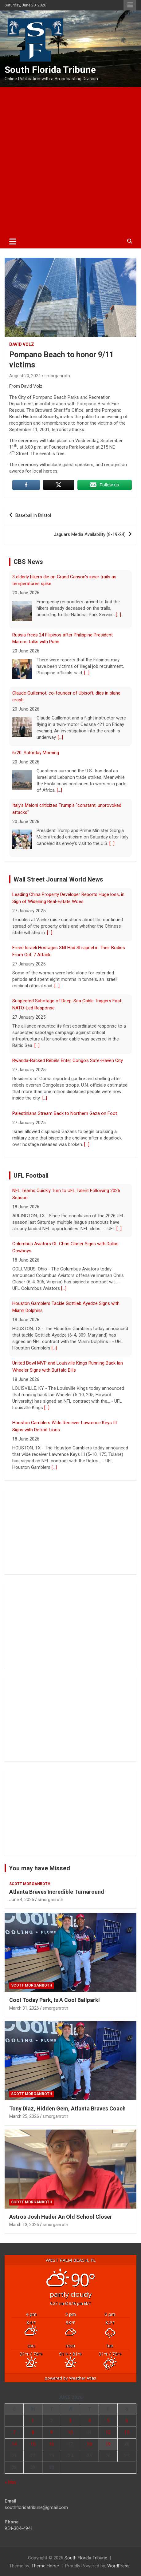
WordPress (118, 2566)
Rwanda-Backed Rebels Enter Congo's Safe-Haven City (67, 1060)
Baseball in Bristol (33, 515)
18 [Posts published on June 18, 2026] (89, 2444)
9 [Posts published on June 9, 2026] (51, 2432)
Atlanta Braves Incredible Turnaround (56, 1891)
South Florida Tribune (50, 69)
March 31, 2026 (24, 2008)
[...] (118, 614)
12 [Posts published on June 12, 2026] (108, 2432)
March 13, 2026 (24, 2224)
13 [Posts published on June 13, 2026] (126, 2432)
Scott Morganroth (29, 1884)
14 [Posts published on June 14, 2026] (14, 2444)
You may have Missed (39, 1868)
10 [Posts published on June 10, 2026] (70, 2432)
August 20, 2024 (25, 375)
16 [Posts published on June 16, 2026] (51, 2444)
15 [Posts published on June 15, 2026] (32, 2444)
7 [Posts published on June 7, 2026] (14, 2432)
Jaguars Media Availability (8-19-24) (90, 534)
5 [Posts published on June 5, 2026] (108, 2420)
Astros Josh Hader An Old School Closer (60, 2216)
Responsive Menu (129, 5)
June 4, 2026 (21, 1899)
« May (10, 2482)
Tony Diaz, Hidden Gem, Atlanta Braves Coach (67, 2108)
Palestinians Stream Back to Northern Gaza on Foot (64, 1113)
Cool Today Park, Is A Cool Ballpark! (54, 2000)
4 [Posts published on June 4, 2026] (89, 2420)
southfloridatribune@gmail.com (36, 2507)
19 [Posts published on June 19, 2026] (108, 2444)
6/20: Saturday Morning (35, 752)
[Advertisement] (70, 160)
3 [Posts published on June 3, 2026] (70, 2420)
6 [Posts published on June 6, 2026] (127, 2420)
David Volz (21, 344)
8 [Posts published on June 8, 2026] (33, 2432)
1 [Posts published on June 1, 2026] (33, 2420)
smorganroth (57, 375)
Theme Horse (45, 2566)
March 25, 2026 (24, 2116)
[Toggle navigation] (13, 241)
